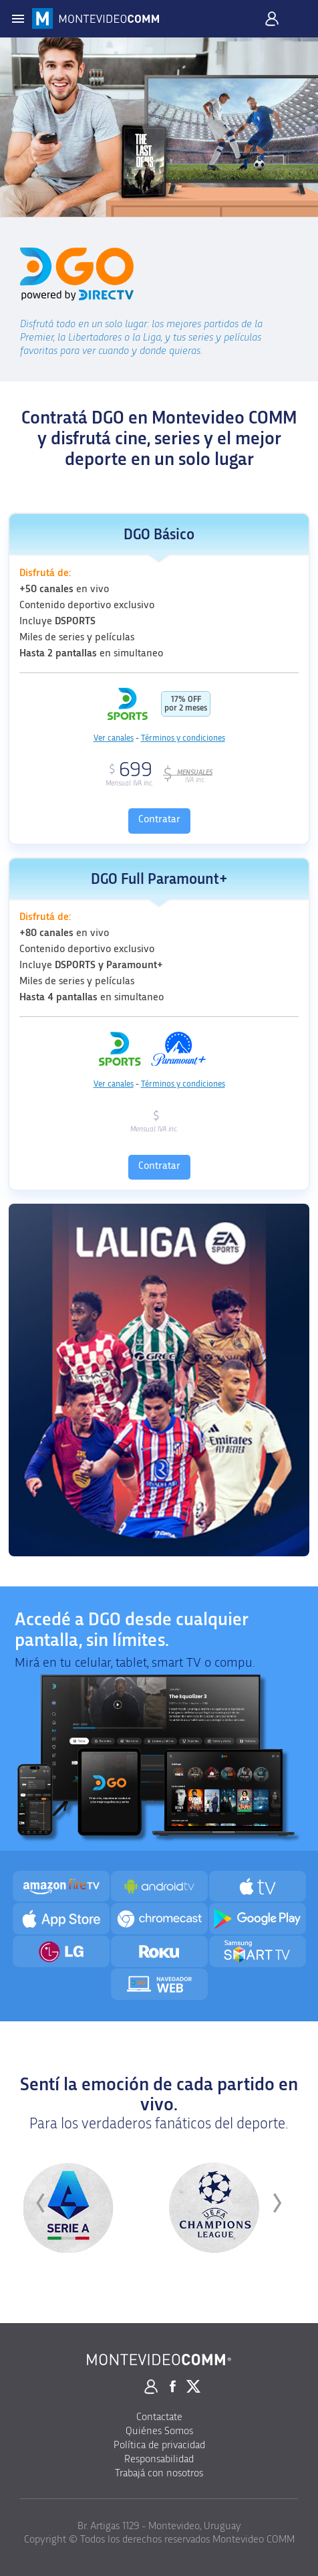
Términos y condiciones (183, 738)
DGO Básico (159, 535)
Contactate (159, 2416)
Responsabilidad (159, 2459)
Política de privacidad (159, 2445)
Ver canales (114, 738)
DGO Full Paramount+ (159, 879)
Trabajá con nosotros (159, 2473)
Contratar (159, 819)
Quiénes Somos (159, 2430)
